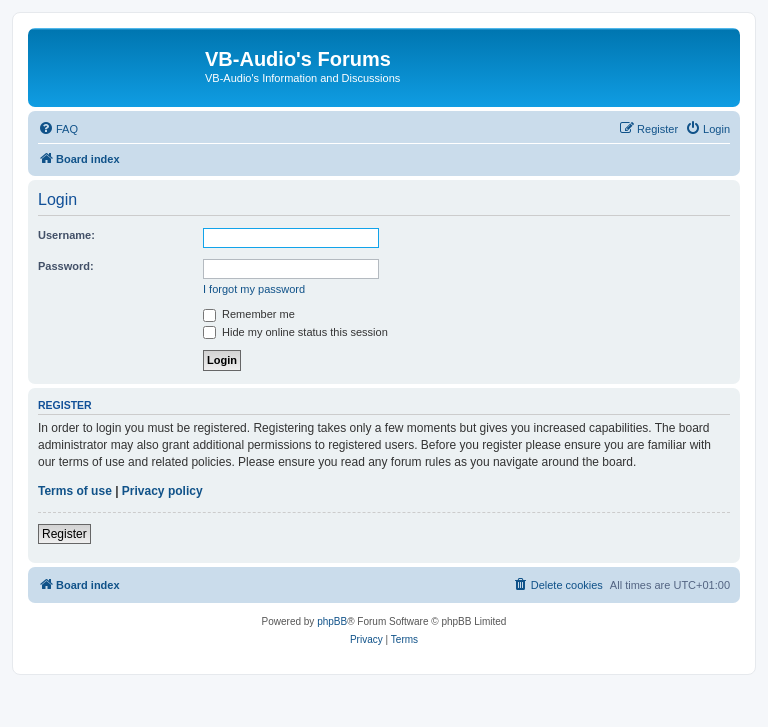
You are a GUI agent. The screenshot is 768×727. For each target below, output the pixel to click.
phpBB (332, 621)
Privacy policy (162, 491)
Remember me (249, 314)
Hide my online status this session (295, 332)
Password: (66, 266)
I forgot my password (254, 289)
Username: (66, 235)
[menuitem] (58, 129)
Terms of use (75, 491)
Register (64, 534)
